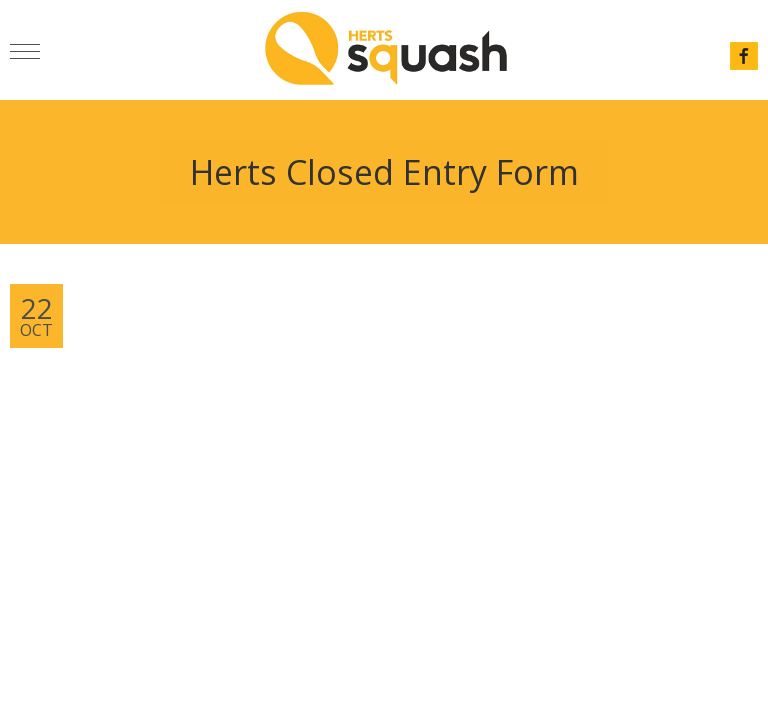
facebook (744, 56)
